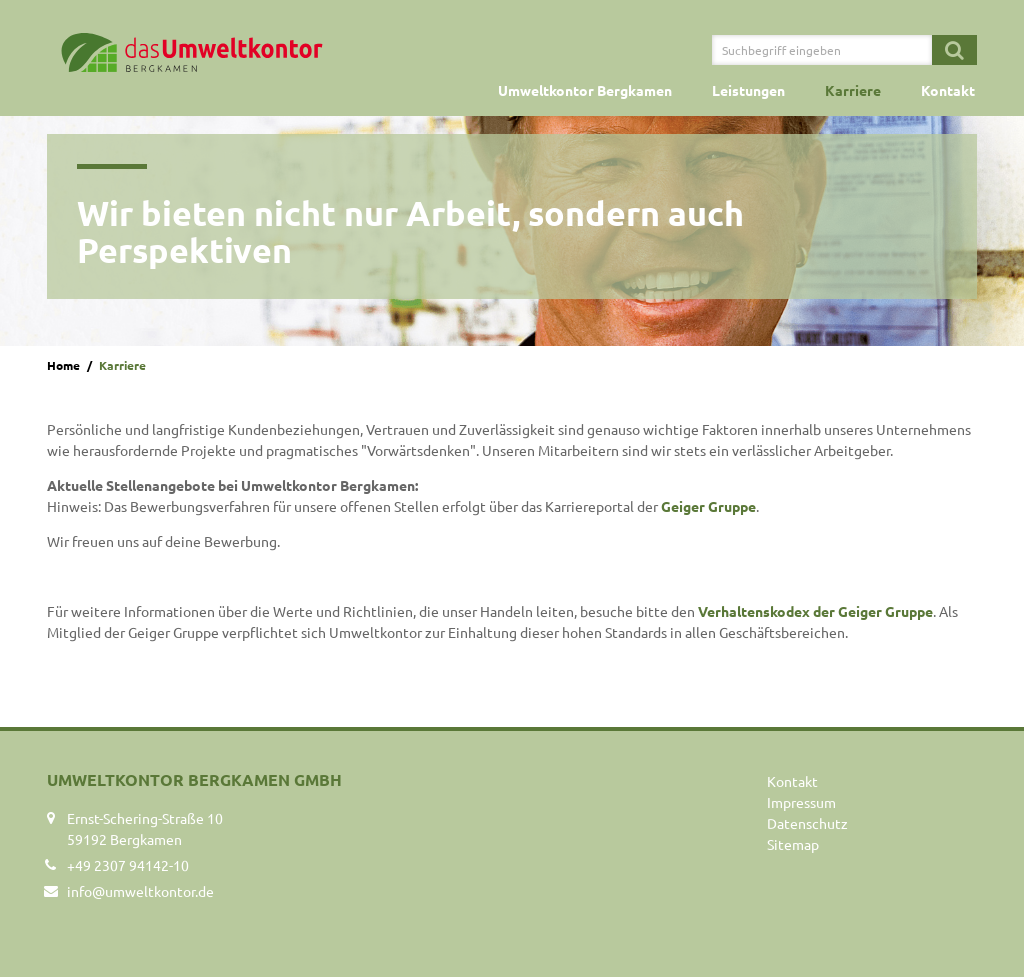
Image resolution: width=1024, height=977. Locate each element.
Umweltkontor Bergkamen (585, 90)
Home (63, 365)
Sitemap (793, 844)
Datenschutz (807, 823)
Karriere (853, 90)
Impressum (801, 802)
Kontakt (948, 90)
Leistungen (748, 90)
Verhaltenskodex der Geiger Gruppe (815, 611)
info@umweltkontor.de (140, 891)
